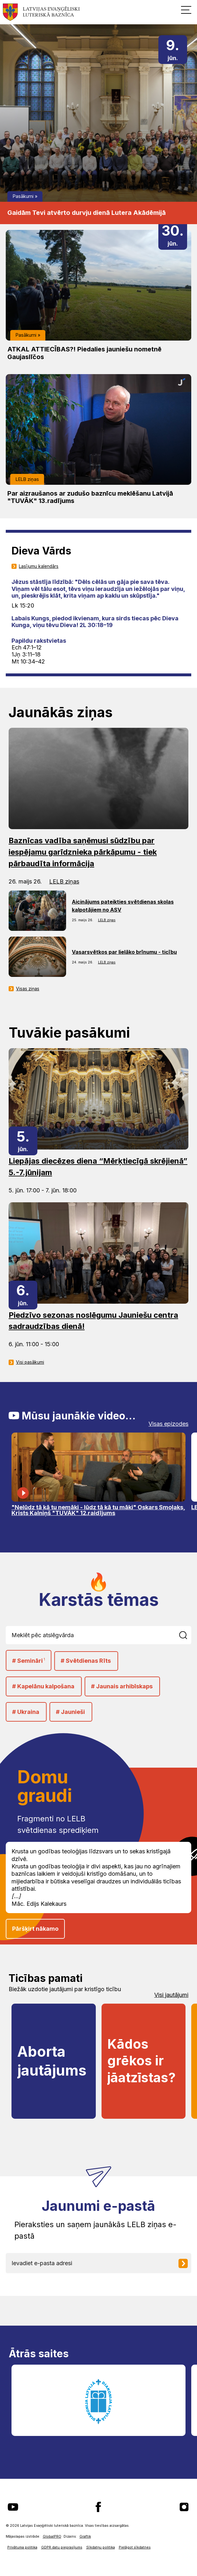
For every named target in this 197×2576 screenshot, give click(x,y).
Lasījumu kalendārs (38, 566)
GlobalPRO (52, 2536)
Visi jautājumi (171, 1995)
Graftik (85, 2536)
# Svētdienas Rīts (86, 1660)
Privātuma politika (22, 2547)
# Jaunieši (70, 1711)
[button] (186, 9)
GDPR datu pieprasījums (61, 2547)
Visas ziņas (27, 988)
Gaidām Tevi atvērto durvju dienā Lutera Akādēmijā (86, 212)
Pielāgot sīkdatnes (135, 2547)
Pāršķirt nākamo (35, 1928)
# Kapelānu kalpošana (43, 1686)
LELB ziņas (27, 479)
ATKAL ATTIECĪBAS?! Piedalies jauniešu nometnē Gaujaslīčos (84, 353)
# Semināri (28, 1660)
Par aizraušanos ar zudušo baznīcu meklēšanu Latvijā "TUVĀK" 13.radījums (90, 497)
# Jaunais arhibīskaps (122, 1686)
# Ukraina (25, 1711)
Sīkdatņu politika (100, 2547)
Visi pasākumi (30, 1362)
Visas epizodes (168, 1424)
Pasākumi (23, 196)
